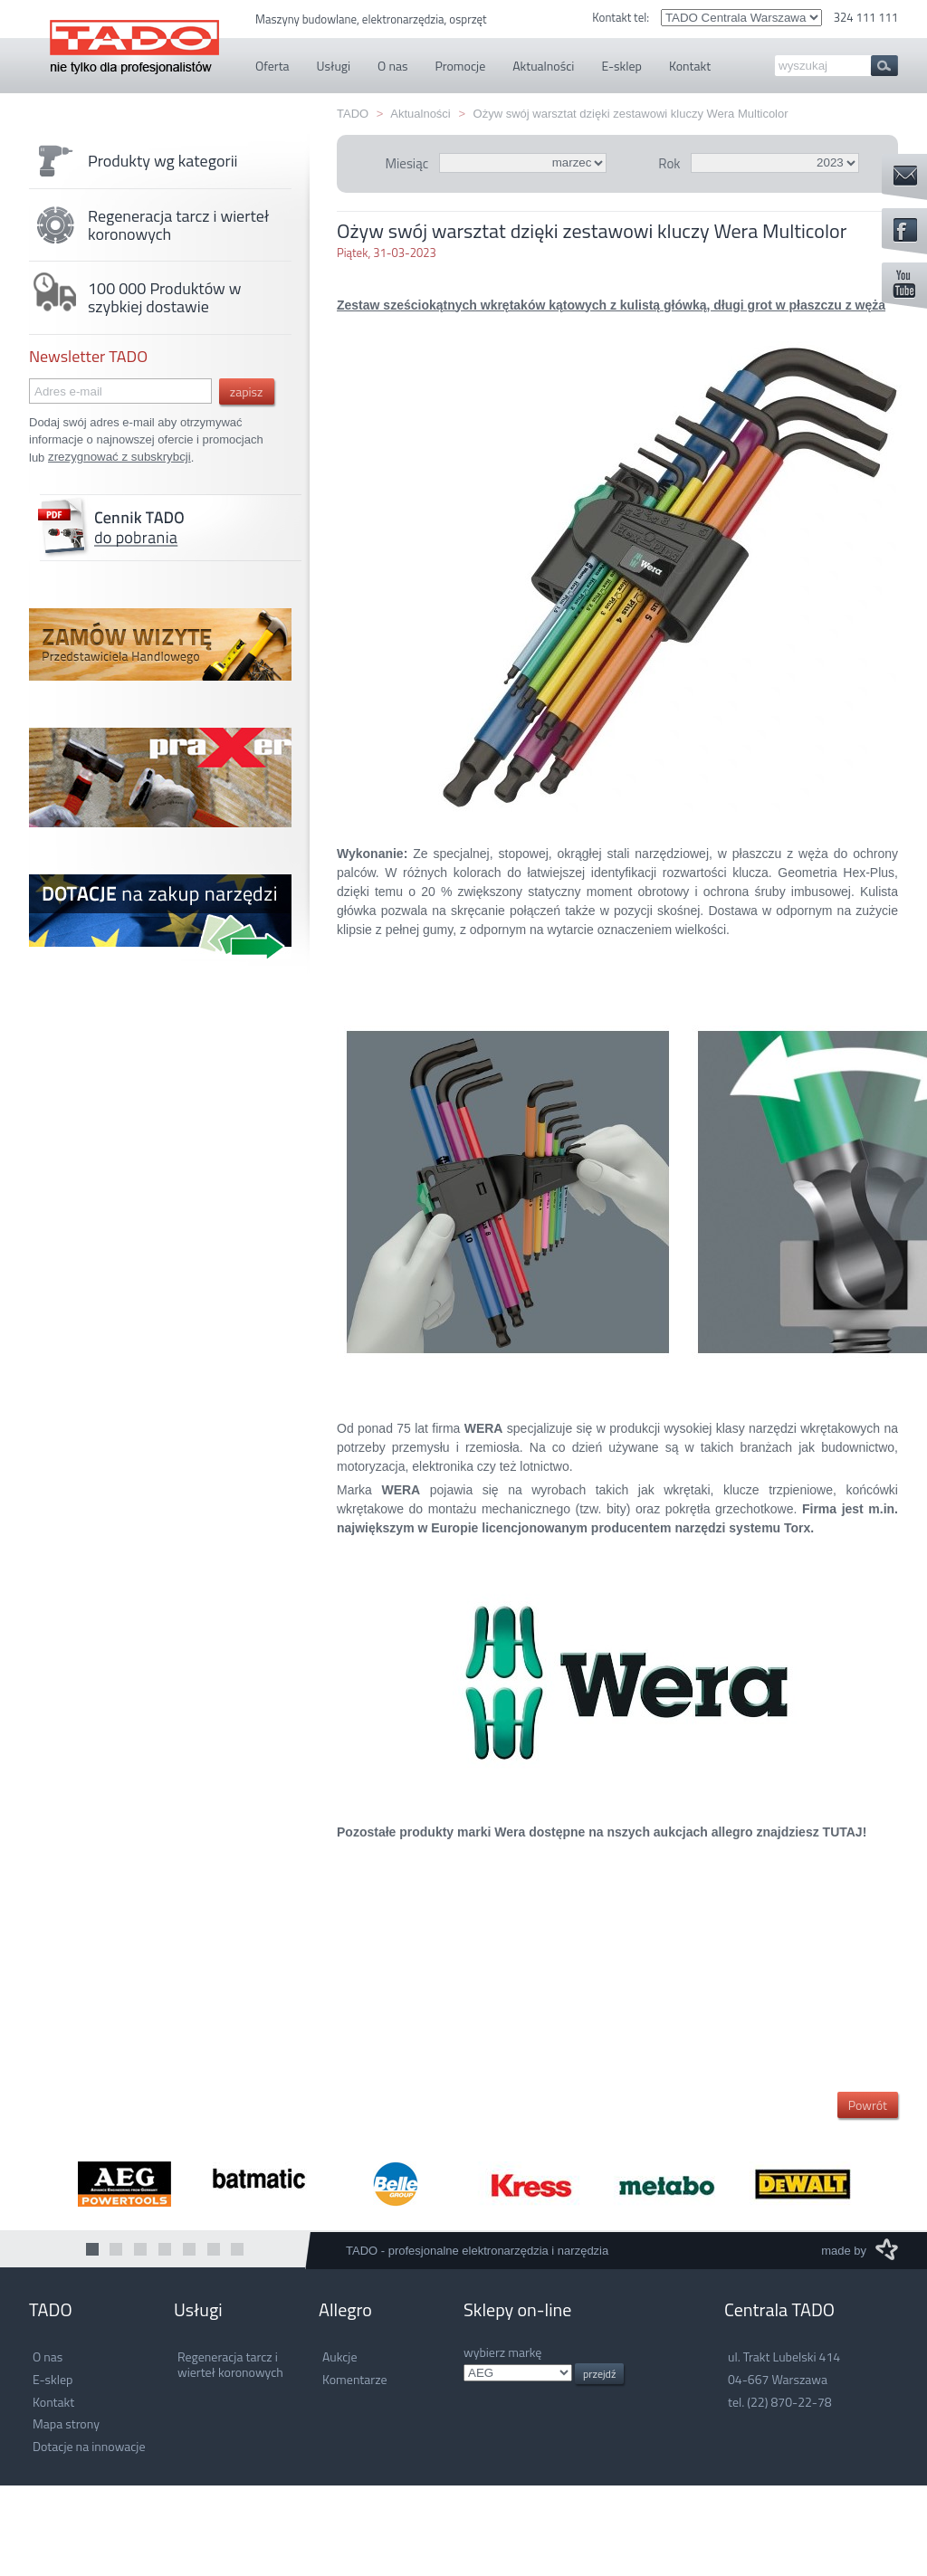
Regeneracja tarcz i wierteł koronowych (149, 225)
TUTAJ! (845, 1832)
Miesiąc (406, 163)
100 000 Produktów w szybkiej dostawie (135, 298)
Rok (669, 163)
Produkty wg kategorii (133, 161)
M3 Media (886, 2249)
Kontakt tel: (622, 17)
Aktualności (420, 113)
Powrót (867, 2104)
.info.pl (518, 2372)
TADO (134, 37)
